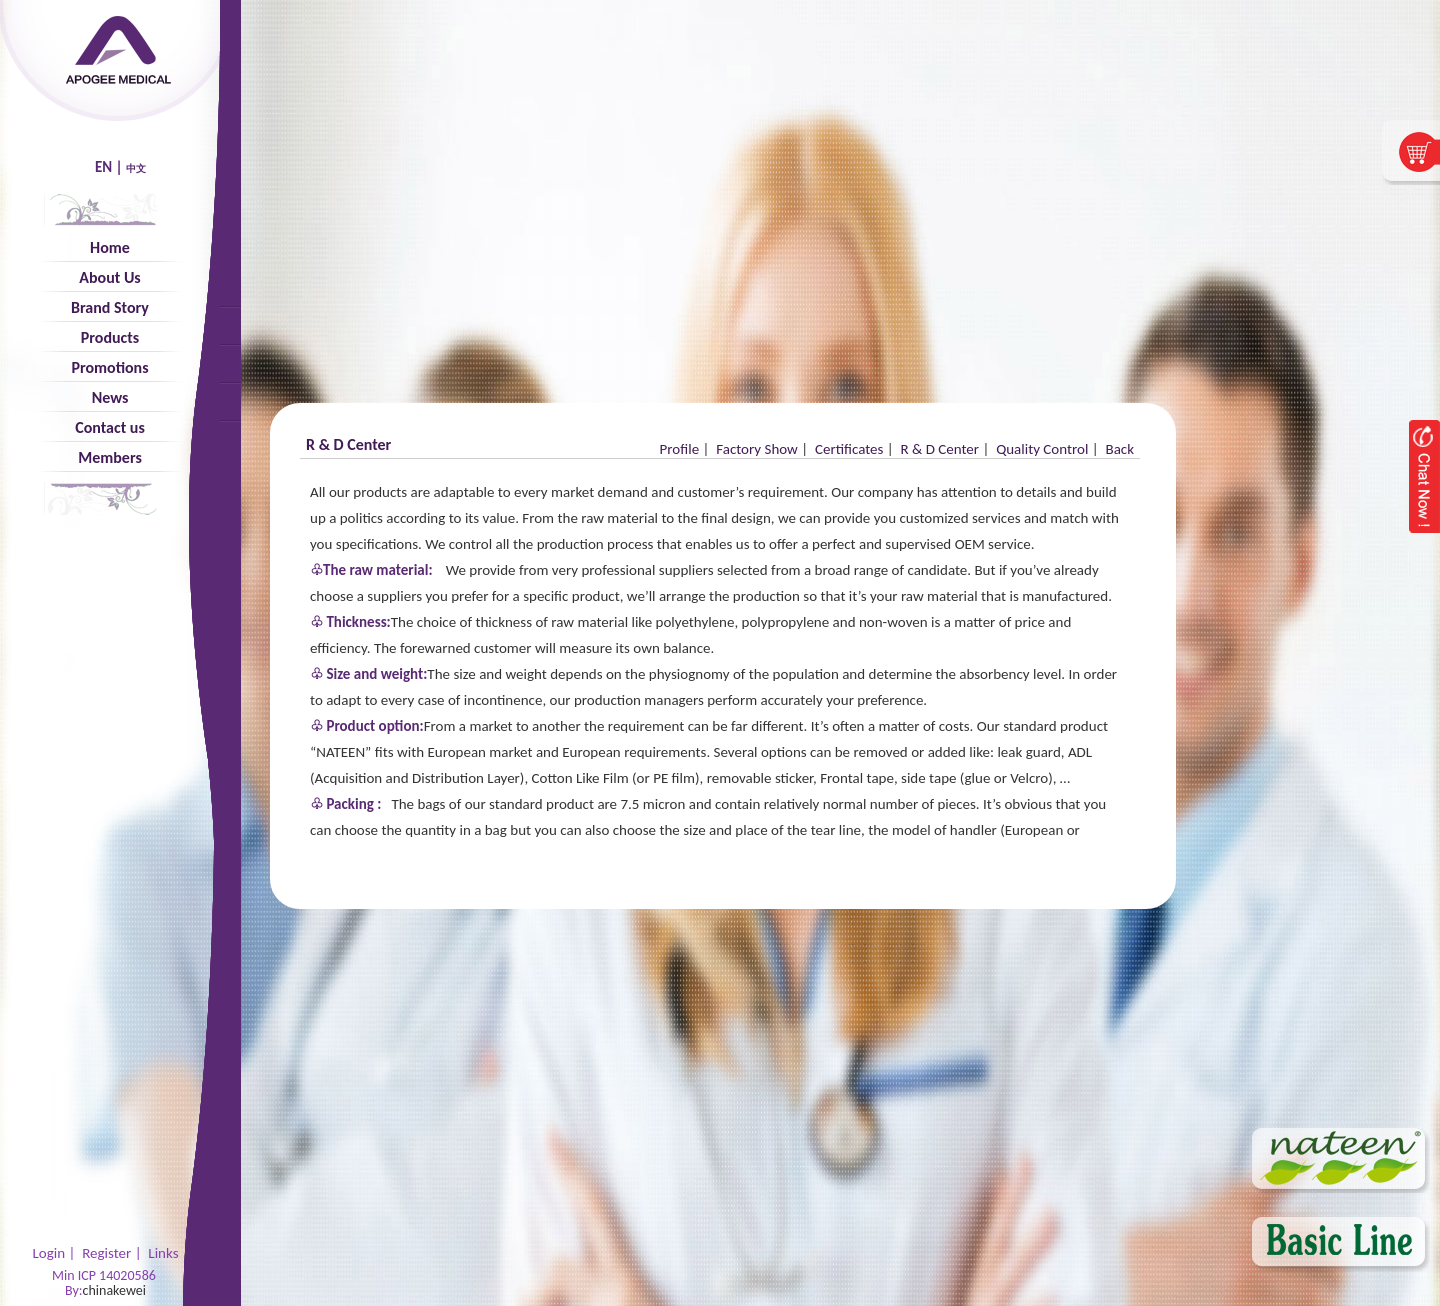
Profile (680, 449)
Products (110, 337)
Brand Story (110, 307)
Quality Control (1042, 449)
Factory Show (757, 449)
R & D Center (939, 449)
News (110, 397)
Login (48, 1253)
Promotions (109, 367)
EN (103, 167)
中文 (136, 168)
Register (106, 1253)
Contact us (110, 427)
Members (110, 457)
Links (163, 1253)
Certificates (849, 449)
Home (110, 247)
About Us (109, 277)
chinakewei (114, 1290)
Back (1119, 449)
